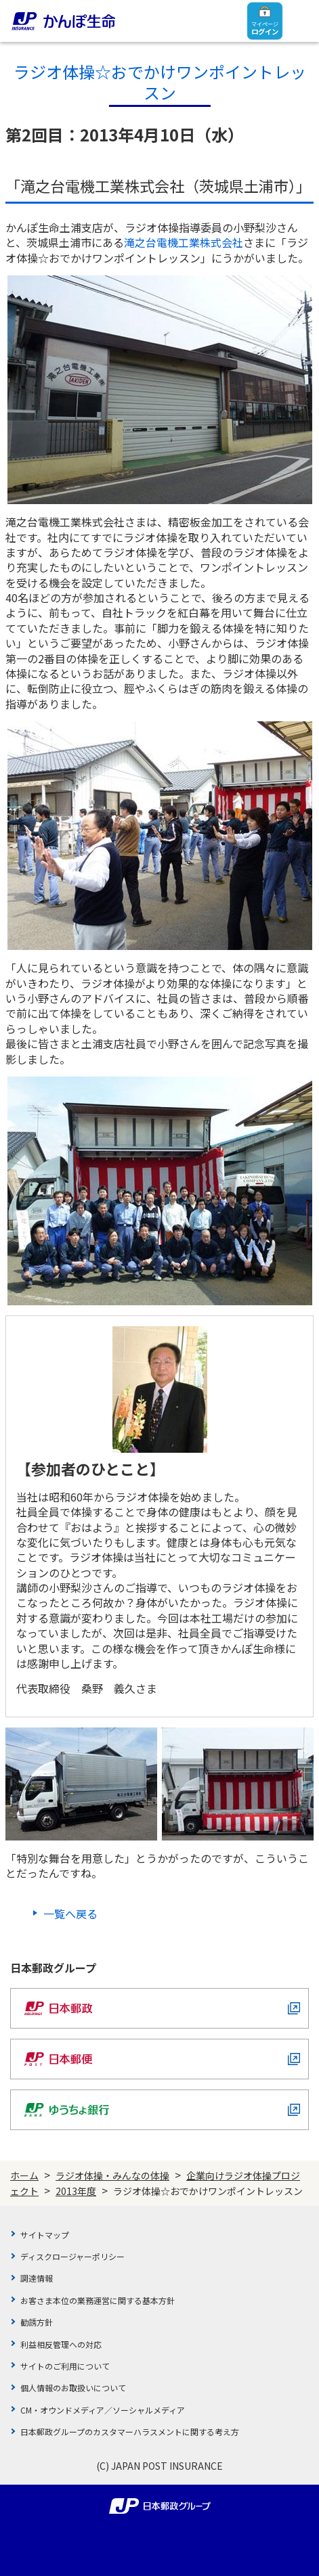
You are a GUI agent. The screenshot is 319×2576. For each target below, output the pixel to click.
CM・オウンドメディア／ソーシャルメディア (102, 2410)
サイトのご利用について (65, 2366)
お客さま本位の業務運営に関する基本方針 (97, 2300)
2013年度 (76, 2191)
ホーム (24, 2175)
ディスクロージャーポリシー (72, 2256)
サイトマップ (44, 2234)
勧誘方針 (36, 2322)
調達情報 (36, 2278)
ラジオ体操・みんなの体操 (112, 2175)
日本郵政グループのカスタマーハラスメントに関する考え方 (129, 2431)
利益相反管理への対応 (61, 2344)
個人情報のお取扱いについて (73, 2387)
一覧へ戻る (70, 1913)
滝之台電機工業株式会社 (183, 242)
